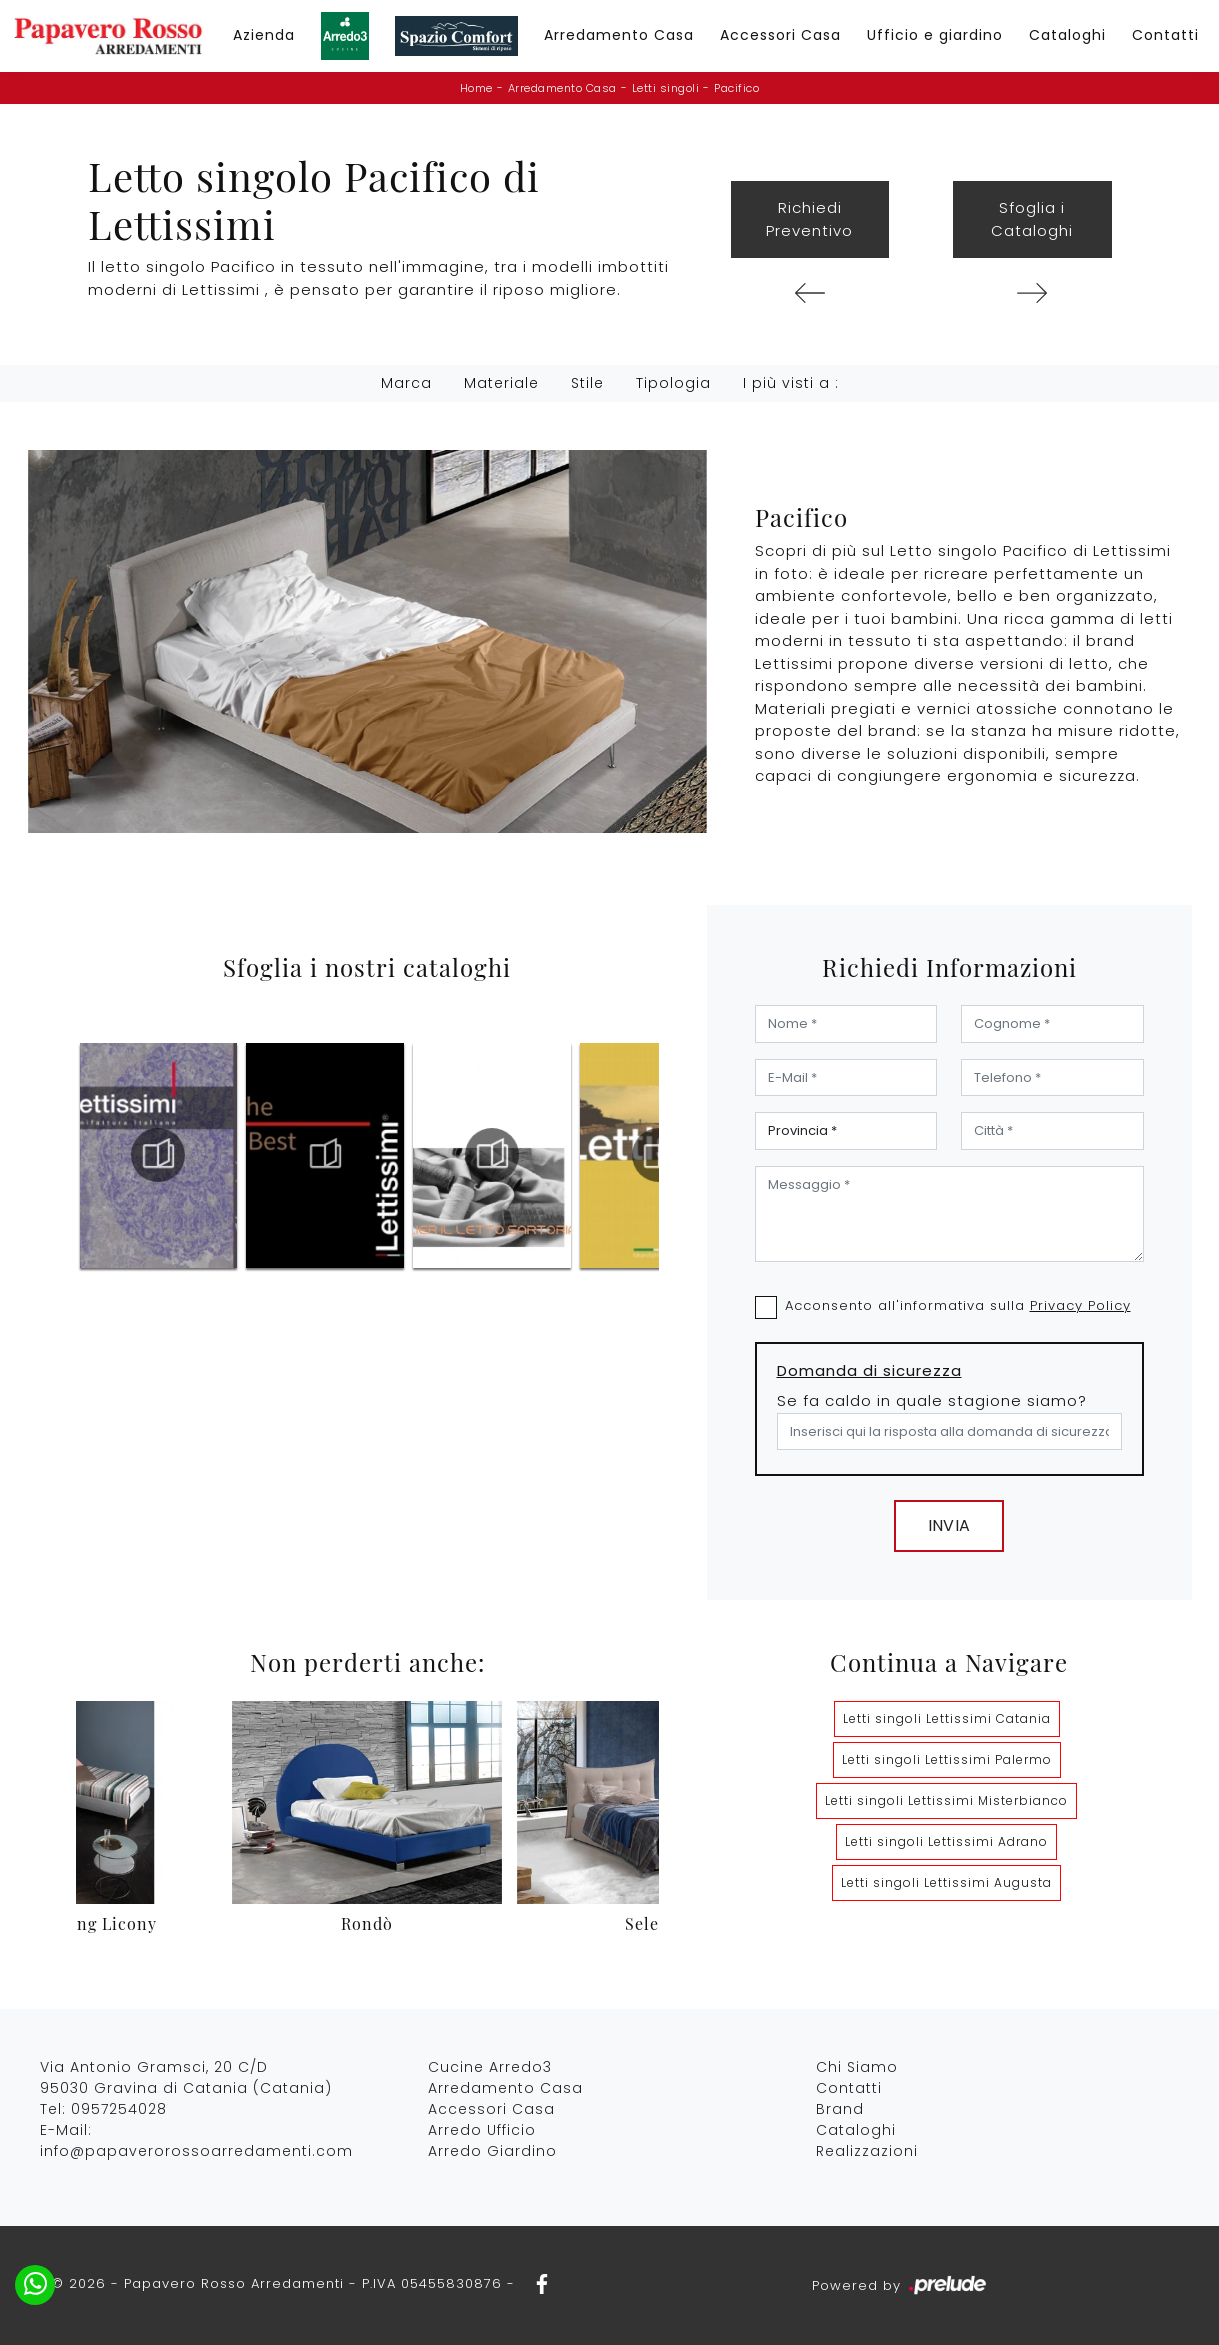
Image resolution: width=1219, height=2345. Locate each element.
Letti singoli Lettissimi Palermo (947, 1759)
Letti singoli (666, 88)
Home (476, 88)
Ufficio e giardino (935, 35)
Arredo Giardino (492, 2151)
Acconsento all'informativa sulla (958, 1305)
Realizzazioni (867, 2151)
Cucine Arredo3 (490, 2067)
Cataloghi (1067, 35)
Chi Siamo (857, 2067)
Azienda (264, 35)
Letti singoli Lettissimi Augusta (946, 1882)
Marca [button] (406, 383)
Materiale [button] (501, 383)
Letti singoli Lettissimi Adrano (946, 1841)
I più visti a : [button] (791, 383)
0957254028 (119, 2109)
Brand (840, 2109)
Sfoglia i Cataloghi (1032, 219)
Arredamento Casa (619, 35)
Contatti (1165, 35)
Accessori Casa (780, 35)
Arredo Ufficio (482, 2130)
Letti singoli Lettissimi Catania (947, 1718)
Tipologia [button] (673, 383)
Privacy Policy (1080, 1305)
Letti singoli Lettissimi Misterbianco (946, 1800)
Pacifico (736, 88)
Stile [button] (587, 383)
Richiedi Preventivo (809, 219)
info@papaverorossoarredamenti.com (196, 2151)
